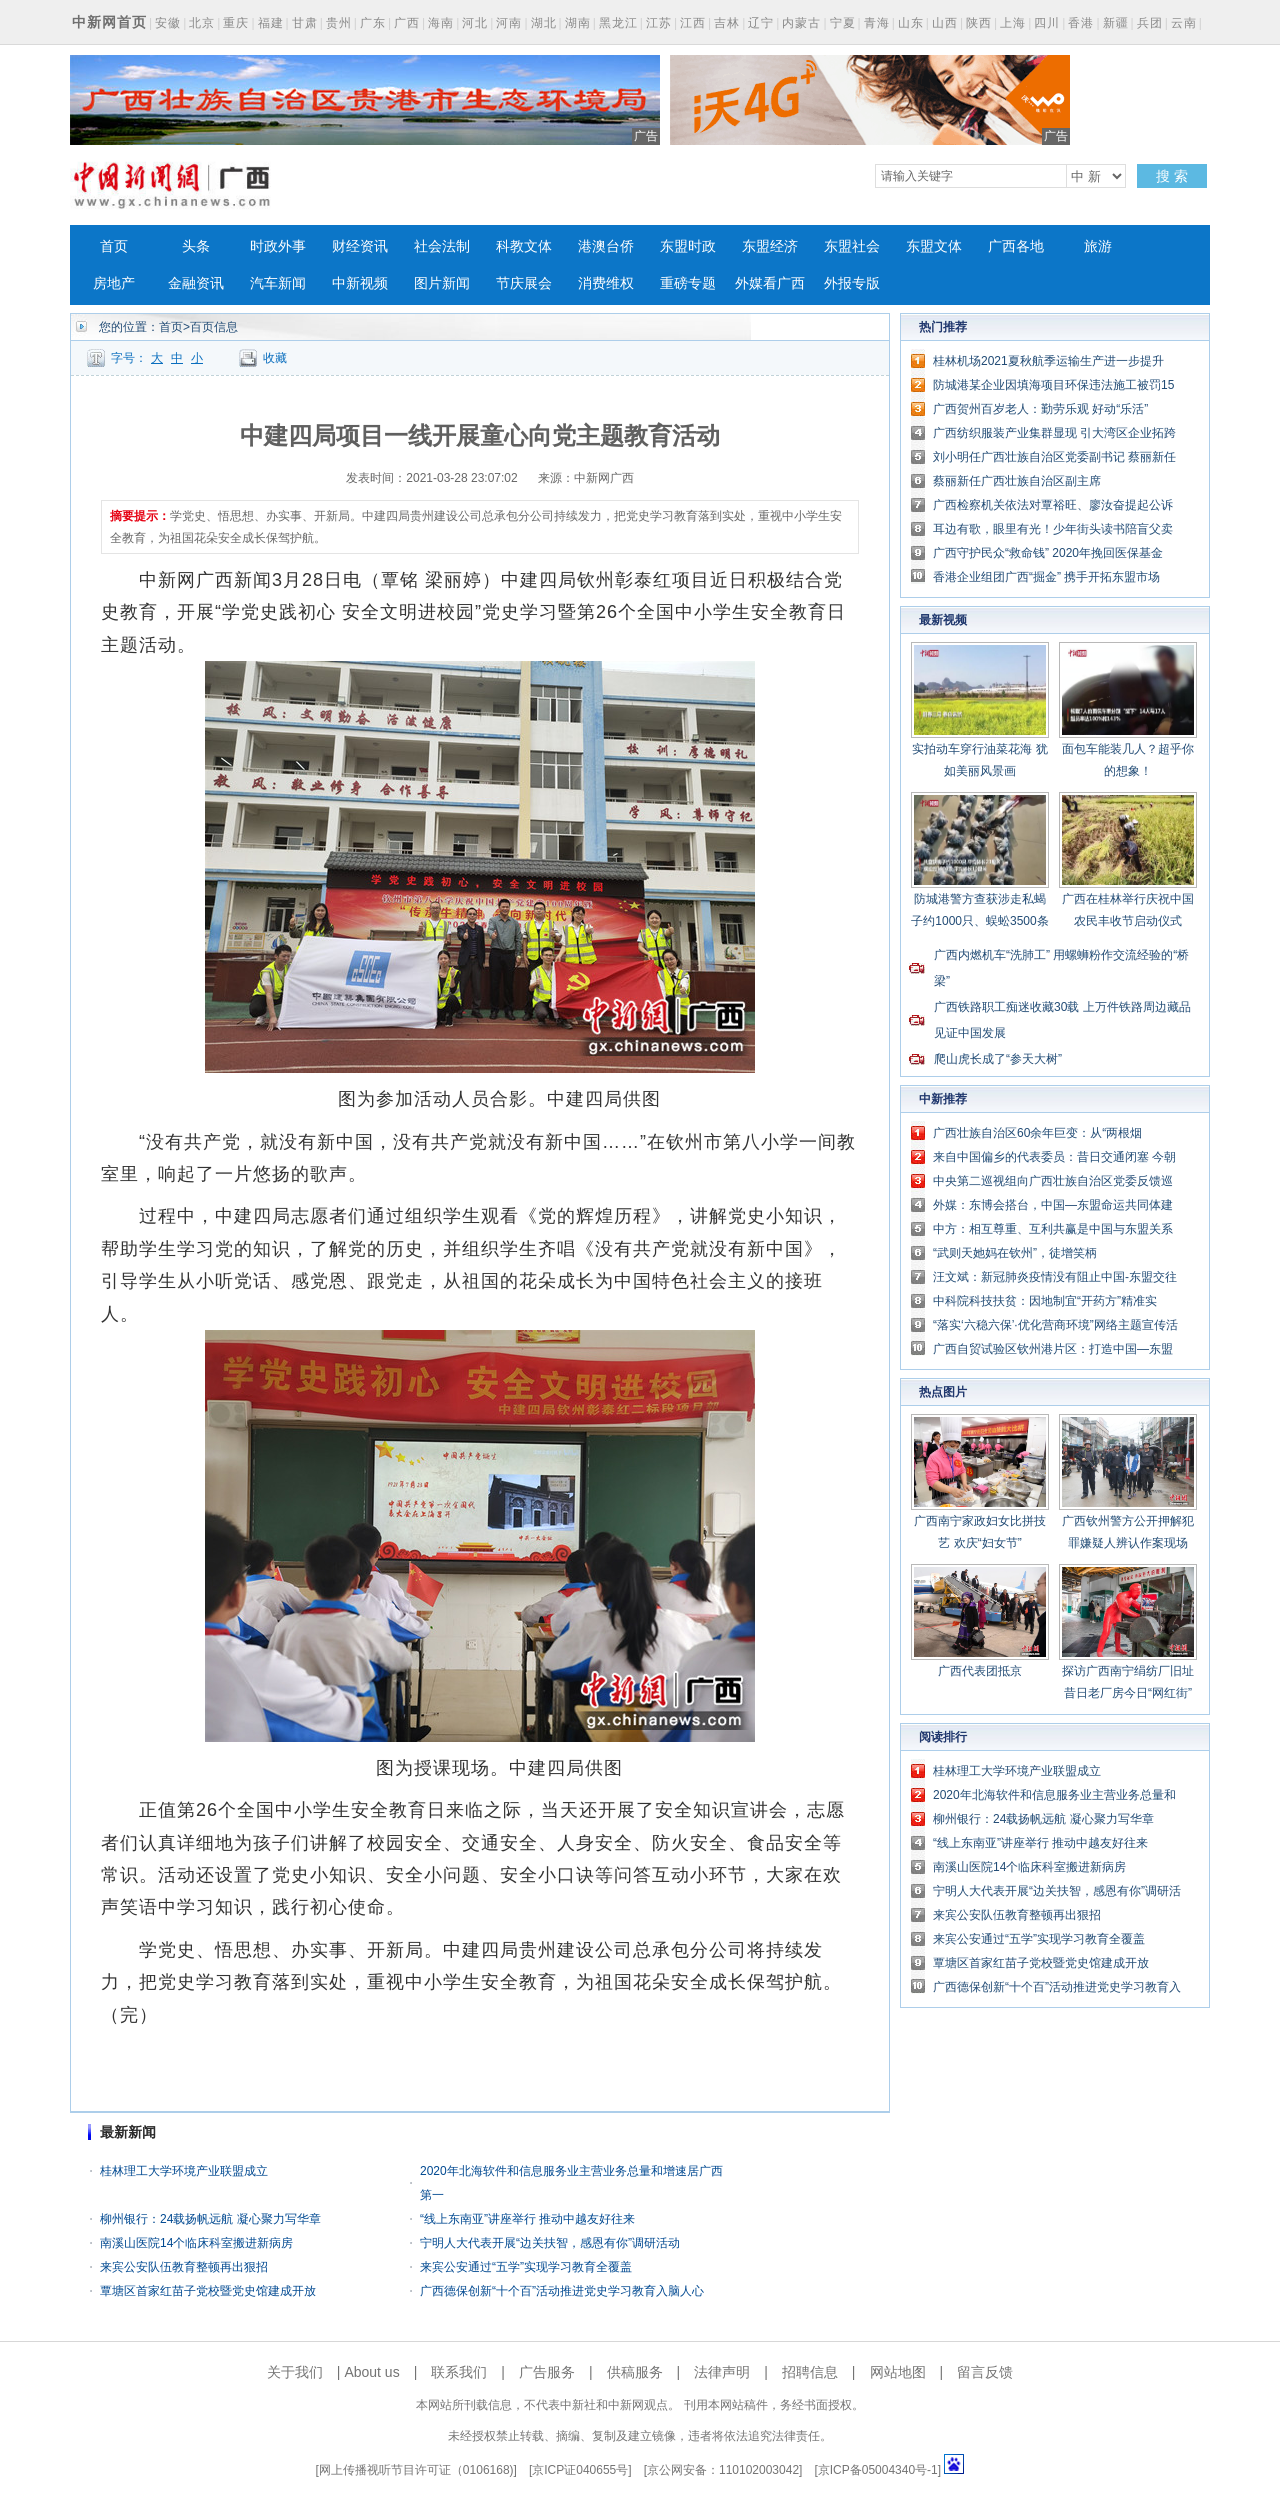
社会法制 (442, 246)
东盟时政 (688, 246)
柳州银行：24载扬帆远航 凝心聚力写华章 (210, 2219)
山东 (911, 23)
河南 (509, 23)
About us (371, 2372)
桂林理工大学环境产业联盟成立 (184, 2171)
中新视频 (360, 283)
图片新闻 (442, 283)
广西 (407, 23)
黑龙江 (618, 23)
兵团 (1150, 23)
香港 (1081, 23)
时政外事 (278, 246)
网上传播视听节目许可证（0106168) (416, 2470)
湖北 (544, 23)
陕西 (979, 23)
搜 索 (1172, 176)
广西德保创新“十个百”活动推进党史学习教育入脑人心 (562, 2291)
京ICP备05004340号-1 (878, 2470)
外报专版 (852, 283)
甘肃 (305, 23)
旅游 (1098, 246)
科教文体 (524, 246)
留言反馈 (985, 2372)
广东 (373, 23)
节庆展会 (524, 283)
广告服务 (547, 2372)
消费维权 (606, 283)
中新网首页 (109, 22)
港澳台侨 (606, 246)
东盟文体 (934, 246)
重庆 (236, 23)
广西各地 (1016, 246)
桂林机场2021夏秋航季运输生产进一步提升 (1048, 361)
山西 (945, 23)
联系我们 (459, 2372)
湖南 (578, 23)
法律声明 (722, 2372)
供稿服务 (635, 2372)
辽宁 (761, 23)
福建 (271, 23)
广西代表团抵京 (980, 1671)
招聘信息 (810, 2372)
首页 (114, 246)
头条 (196, 246)
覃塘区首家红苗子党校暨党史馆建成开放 (208, 2291)
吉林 (727, 23)
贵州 (339, 23)
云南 (1184, 23)
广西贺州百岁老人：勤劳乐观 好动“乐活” (1040, 409)
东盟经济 (770, 246)
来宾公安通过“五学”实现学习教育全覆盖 (526, 2267)
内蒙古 (801, 23)
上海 (1013, 23)
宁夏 (843, 23)
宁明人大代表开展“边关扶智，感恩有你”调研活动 (550, 2243)
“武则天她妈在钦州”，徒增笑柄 (1015, 1253)
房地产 (114, 283)
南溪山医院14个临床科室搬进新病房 (196, 2243)
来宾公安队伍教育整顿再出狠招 (184, 2267)
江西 (693, 23)
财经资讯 (360, 246)
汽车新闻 (278, 283)
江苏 (659, 23)
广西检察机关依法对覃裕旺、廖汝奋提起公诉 (1053, 505)
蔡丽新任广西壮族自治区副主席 (1017, 481)
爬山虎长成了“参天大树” (998, 1059)
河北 (475, 23)
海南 (441, 23)
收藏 (275, 358)
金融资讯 (196, 283)
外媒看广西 (770, 283)
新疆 (1116, 23)
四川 (1047, 23)
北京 (202, 23)
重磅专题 (688, 283)
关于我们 (295, 2372)
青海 (877, 23)
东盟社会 (852, 246)
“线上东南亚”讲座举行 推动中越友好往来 (527, 2219)
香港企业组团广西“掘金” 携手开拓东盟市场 (1046, 577)
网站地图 (898, 2372)
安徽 (168, 23)
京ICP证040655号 (580, 2470)
